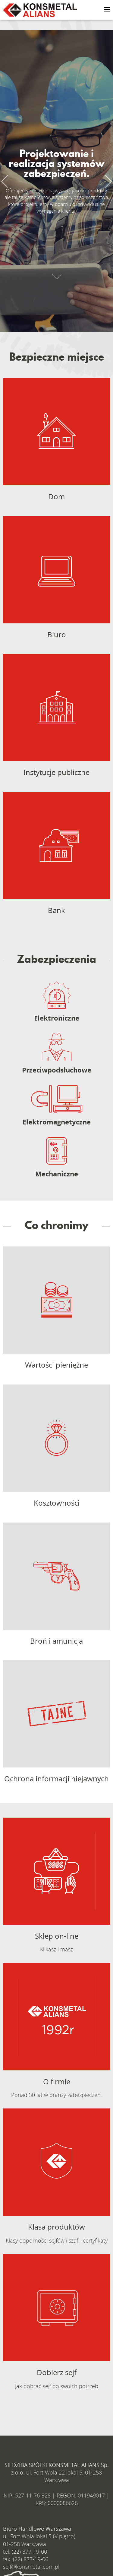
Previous (7, 181)
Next (105, 181)
